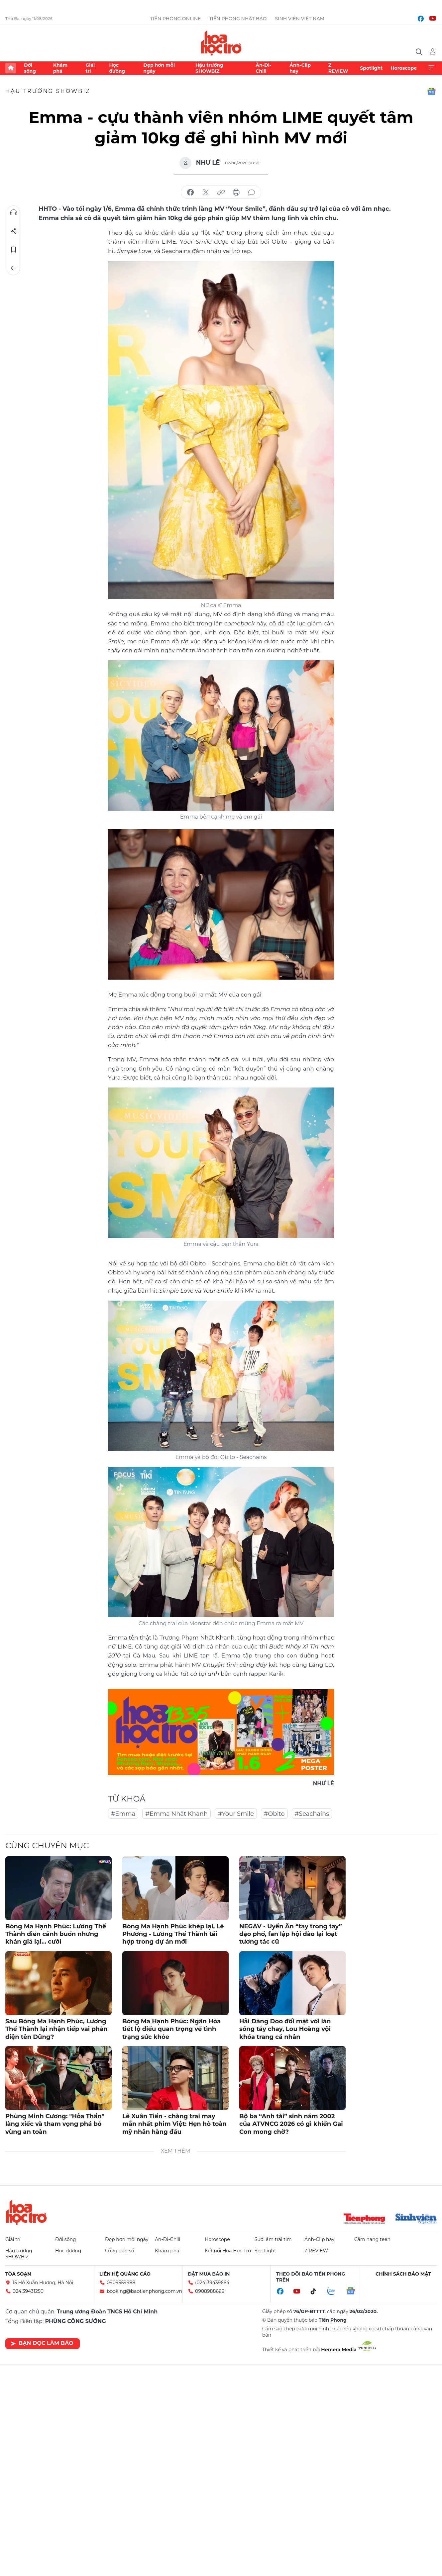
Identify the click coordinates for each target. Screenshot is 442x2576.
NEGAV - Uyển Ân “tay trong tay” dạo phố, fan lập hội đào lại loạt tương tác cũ (290, 1934)
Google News (431, 91)
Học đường (117, 68)
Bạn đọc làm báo (42, 2343)
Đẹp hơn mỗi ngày (159, 68)
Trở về (14, 268)
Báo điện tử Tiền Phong (221, 43)
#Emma (123, 1813)
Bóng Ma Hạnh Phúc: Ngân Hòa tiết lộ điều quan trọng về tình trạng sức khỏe (171, 2029)
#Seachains (312, 1813)
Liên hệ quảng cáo (125, 2274)
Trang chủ (10, 68)
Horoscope (403, 68)
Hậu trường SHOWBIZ (209, 68)
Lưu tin (14, 250)
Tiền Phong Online (175, 19)
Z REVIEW (338, 68)
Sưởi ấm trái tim (273, 2239)
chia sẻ (190, 193)
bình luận (252, 193)
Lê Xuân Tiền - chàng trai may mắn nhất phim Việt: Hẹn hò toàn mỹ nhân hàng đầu (174, 2124)
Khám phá (60, 68)
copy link (221, 193)
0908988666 (209, 2291)
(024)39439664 (212, 2283)
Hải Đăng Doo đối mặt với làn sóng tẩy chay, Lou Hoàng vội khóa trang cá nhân (285, 2029)
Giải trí (90, 68)
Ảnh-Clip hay (300, 68)
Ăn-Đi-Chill (263, 68)
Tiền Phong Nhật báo (238, 19)
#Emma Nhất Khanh (176, 1813)
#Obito (274, 1813)
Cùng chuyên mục (47, 1845)
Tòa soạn (18, 2274)
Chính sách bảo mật (403, 2274)
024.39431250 (28, 2291)
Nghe (14, 212)
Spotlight (371, 68)
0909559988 (121, 2283)
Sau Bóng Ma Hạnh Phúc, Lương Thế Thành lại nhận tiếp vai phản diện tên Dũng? (56, 2029)
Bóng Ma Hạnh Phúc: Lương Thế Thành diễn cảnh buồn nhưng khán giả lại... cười (55, 1934)
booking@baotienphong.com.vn (144, 2291)
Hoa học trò (26, 2212)
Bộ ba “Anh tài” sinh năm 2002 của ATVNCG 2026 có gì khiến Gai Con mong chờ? (291, 2124)
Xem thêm (431, 68)
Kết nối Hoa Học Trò (228, 2251)
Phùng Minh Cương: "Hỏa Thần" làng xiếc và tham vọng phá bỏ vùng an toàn (54, 2124)
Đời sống (30, 68)
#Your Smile (236, 1813)
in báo (236, 193)
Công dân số (119, 2251)
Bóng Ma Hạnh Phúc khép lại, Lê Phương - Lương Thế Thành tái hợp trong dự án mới (173, 1934)
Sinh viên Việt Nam (299, 19)
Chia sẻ (14, 231)
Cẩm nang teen (372, 2239)
